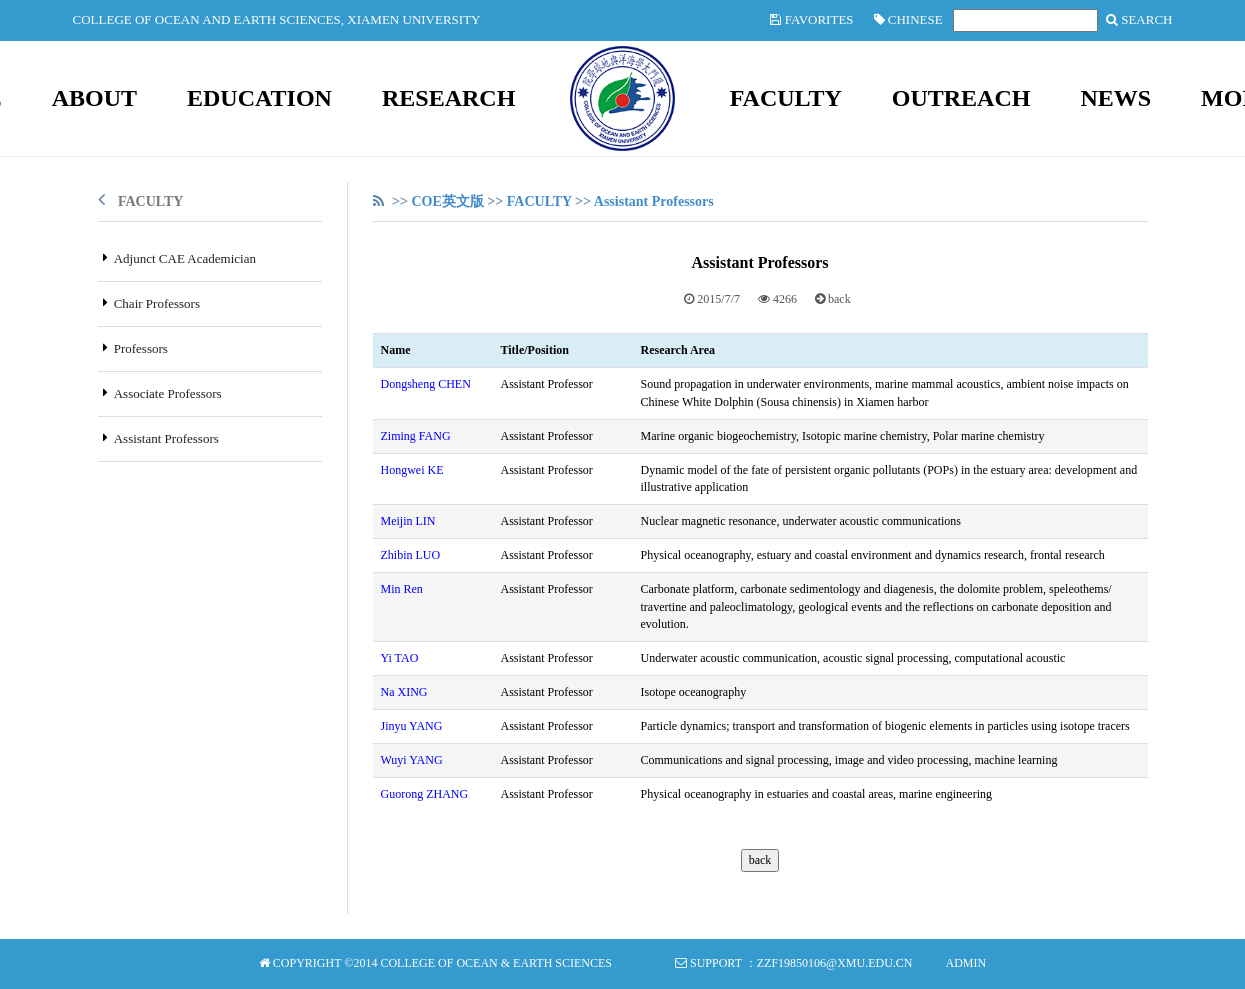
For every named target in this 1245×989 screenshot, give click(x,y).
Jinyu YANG (412, 726)
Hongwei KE (412, 470)
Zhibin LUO (411, 555)
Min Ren (402, 589)
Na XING (404, 692)
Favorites (811, 19)
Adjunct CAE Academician (185, 258)
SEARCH (1139, 19)
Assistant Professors (166, 438)
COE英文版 (447, 201)
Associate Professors (168, 393)
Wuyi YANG (412, 760)
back (839, 299)
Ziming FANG (416, 436)
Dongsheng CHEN (426, 384)
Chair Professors (157, 303)
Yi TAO (400, 658)
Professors (141, 348)
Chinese (908, 19)
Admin (965, 963)
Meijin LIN (408, 521)
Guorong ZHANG (425, 794)
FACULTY (150, 201)
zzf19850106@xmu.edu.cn (835, 963)
